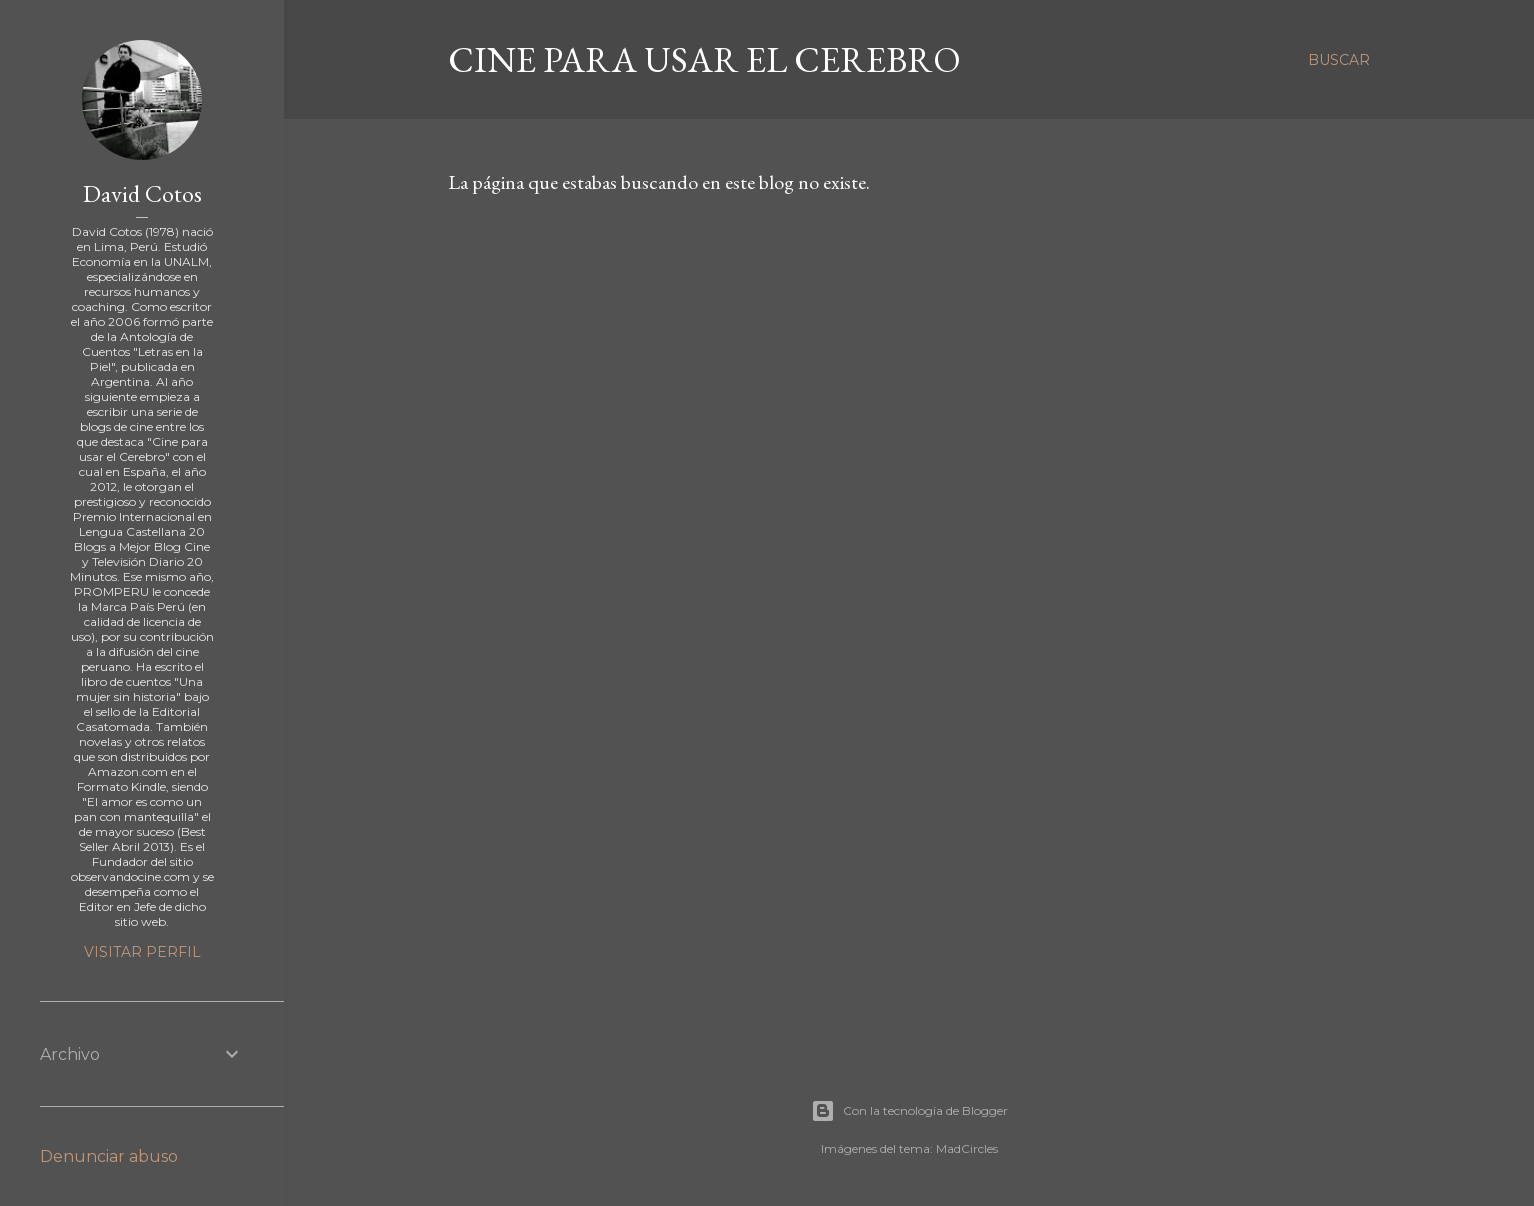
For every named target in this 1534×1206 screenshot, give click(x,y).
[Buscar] (1339, 60)
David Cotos (142, 193)
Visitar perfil (142, 952)
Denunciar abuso (109, 1156)
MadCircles (967, 1148)
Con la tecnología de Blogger (909, 1111)
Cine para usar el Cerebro (704, 59)
